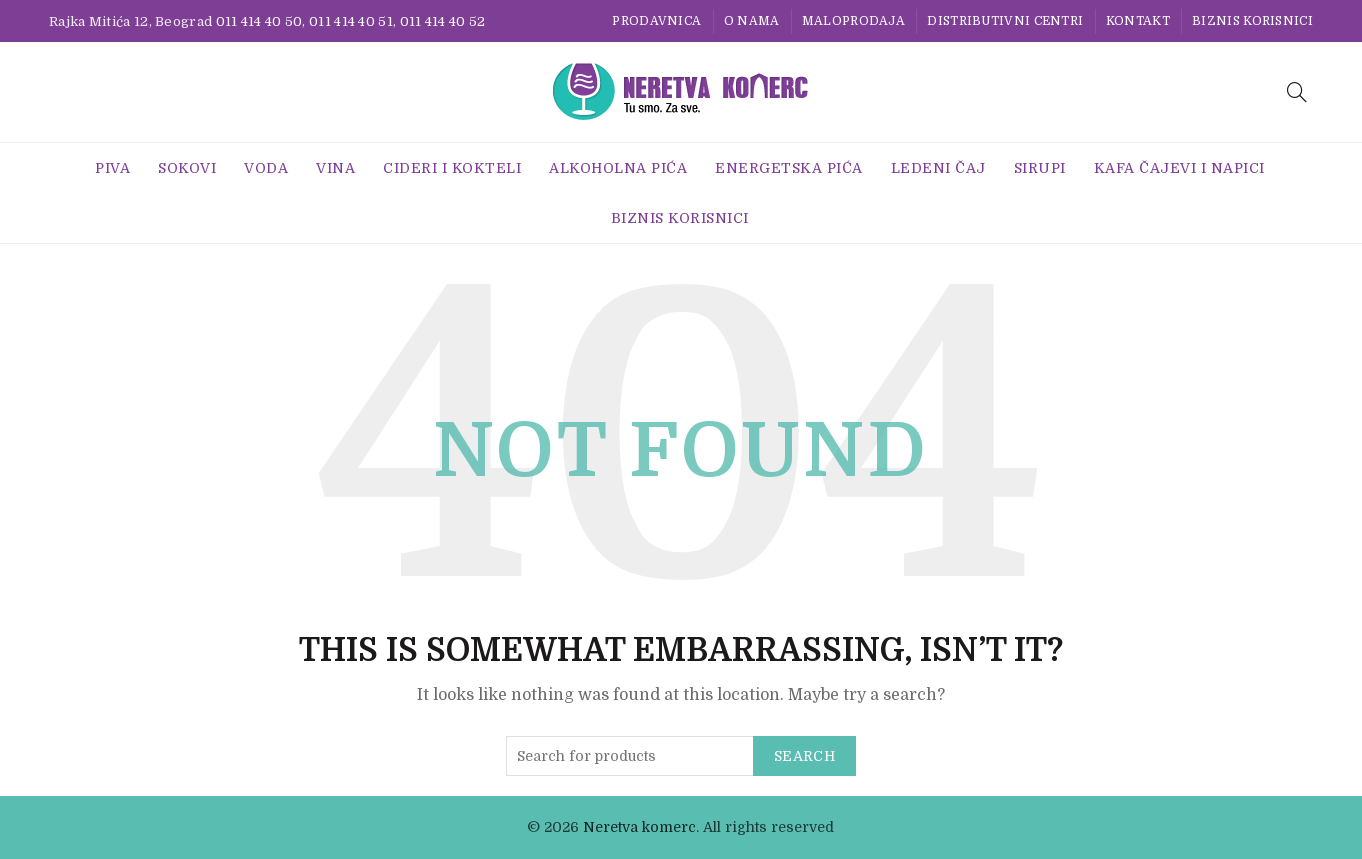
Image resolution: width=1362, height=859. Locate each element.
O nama (752, 21)
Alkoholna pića (618, 168)
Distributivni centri (1005, 21)
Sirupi (1040, 168)
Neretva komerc (639, 827)
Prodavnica (656, 21)
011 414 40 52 (443, 21)
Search (804, 756)
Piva (112, 168)
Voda (266, 168)
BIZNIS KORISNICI (1252, 21)
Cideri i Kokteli (452, 168)
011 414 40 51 (351, 21)
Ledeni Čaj (938, 168)
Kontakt (1138, 21)
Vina (335, 168)
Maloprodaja (853, 21)
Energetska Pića (789, 168)
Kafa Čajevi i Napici (1179, 168)
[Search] (1297, 92)
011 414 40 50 (259, 21)
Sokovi (187, 168)
